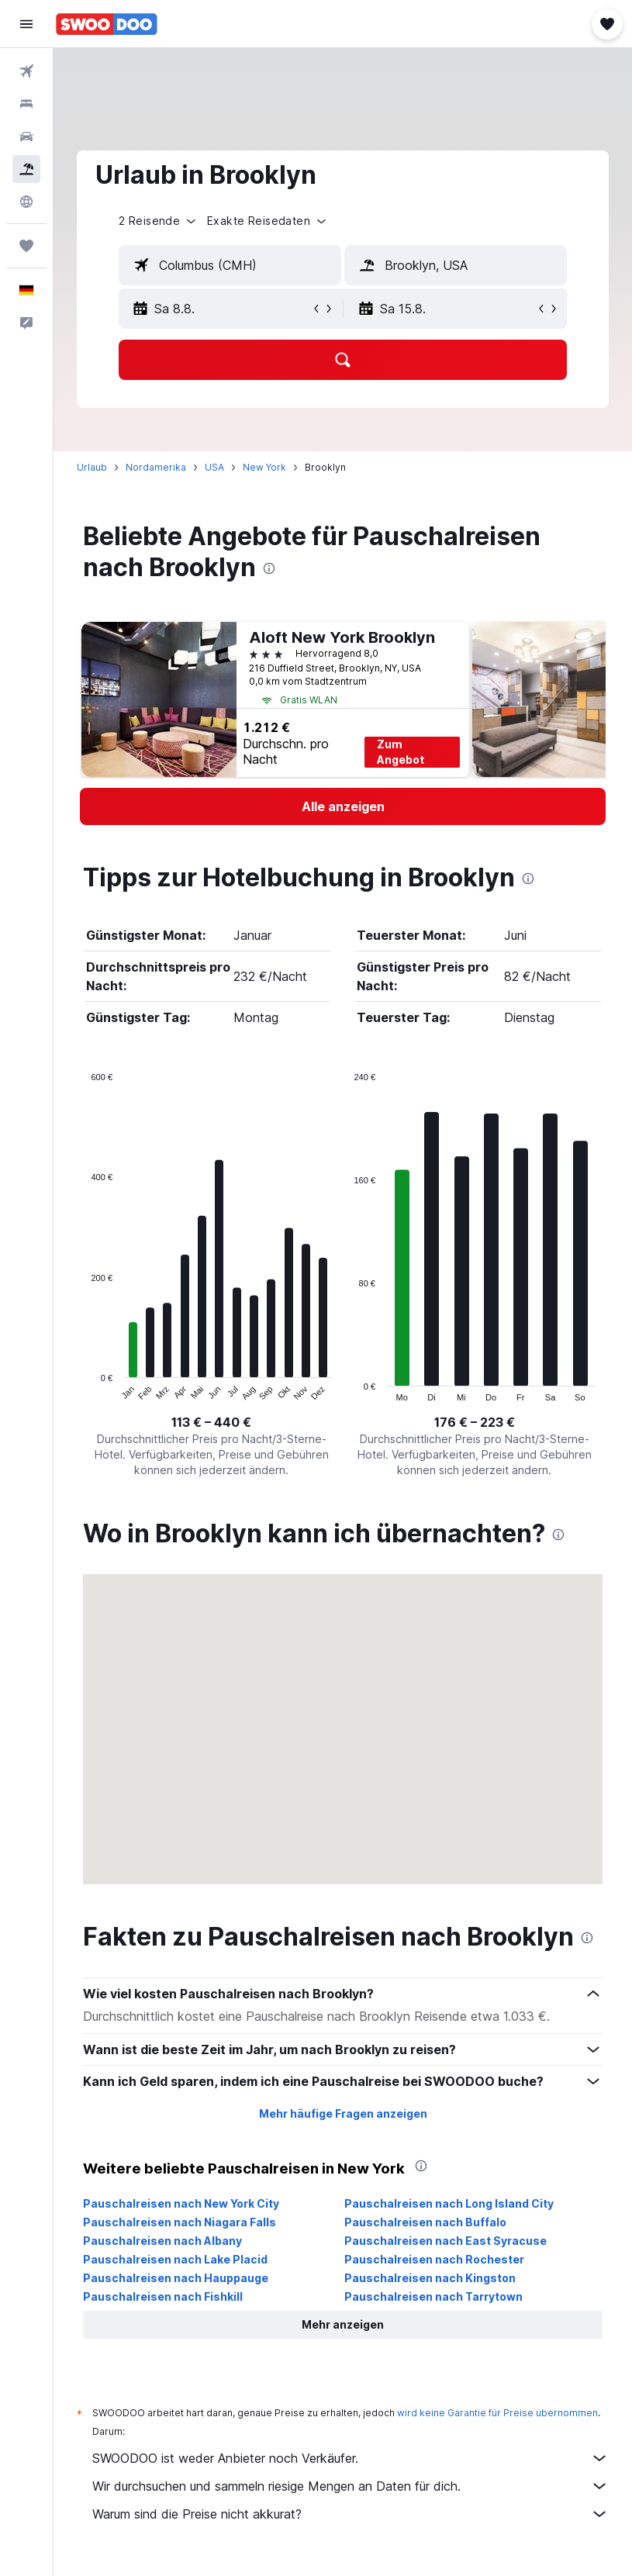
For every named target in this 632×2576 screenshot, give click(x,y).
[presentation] (269, 568)
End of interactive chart (83, 1389)
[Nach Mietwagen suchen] (26, 136)
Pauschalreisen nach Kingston (430, 2277)
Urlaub (92, 467)
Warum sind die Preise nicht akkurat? (350, 2514)
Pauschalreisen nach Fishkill (163, 2296)
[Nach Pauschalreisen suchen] (26, 169)
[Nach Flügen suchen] (26, 71)
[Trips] (26, 245)
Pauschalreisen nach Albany (162, 2240)
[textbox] (230, 265)
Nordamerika (156, 467)
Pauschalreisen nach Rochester (434, 2259)
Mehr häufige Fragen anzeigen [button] (343, 2113)
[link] (343, 806)
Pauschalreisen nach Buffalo (425, 2222)
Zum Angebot (400, 751)
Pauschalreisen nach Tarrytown (433, 2296)
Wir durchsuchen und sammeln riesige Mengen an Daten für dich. (350, 2486)
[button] (26, 24)
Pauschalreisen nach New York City (181, 2203)
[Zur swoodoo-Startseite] (106, 24)
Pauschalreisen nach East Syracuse (445, 2240)
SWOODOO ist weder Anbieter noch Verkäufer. (350, 2458)
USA (214, 467)
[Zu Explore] (26, 201)
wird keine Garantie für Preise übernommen (497, 2413)
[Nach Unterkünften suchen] (26, 103)
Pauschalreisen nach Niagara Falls (179, 2222)
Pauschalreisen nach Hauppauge (175, 2277)
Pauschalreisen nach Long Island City (449, 2203)
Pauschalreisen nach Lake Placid (175, 2259)
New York (264, 467)
